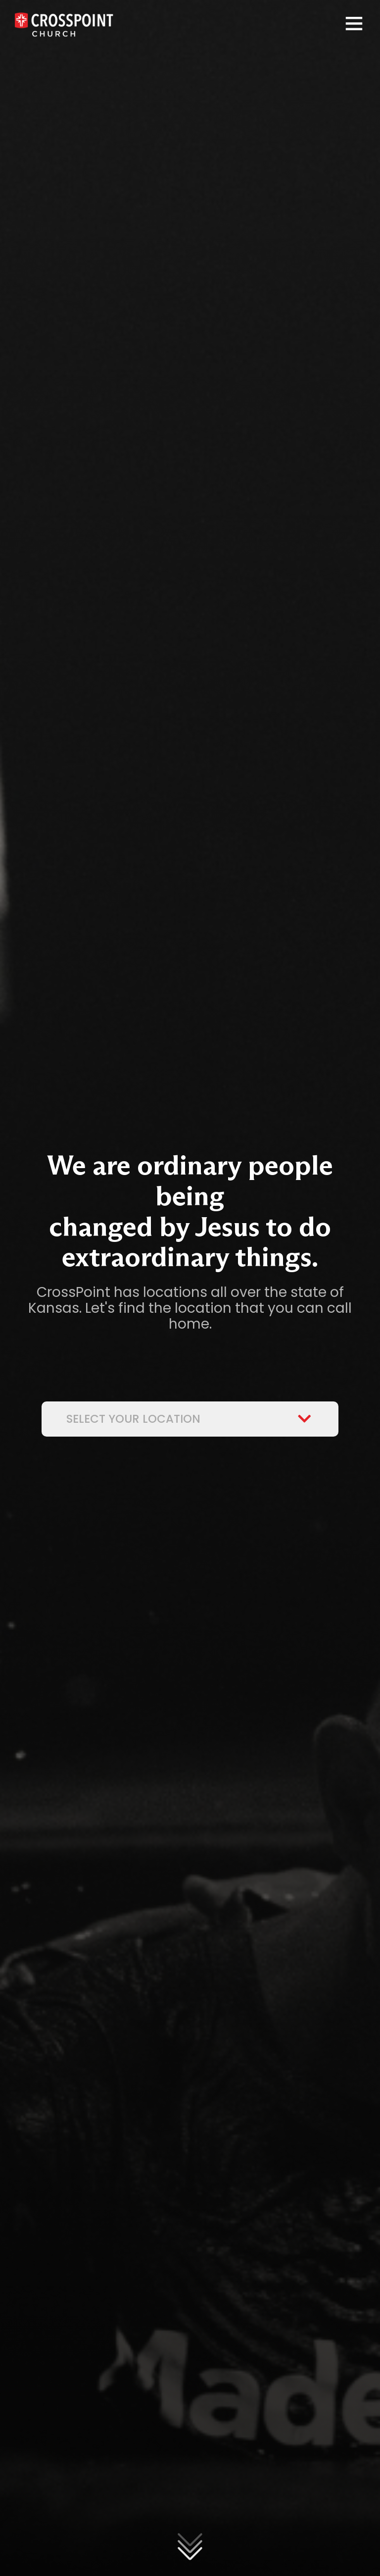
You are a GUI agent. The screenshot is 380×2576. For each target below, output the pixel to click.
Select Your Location (190, 1419)
